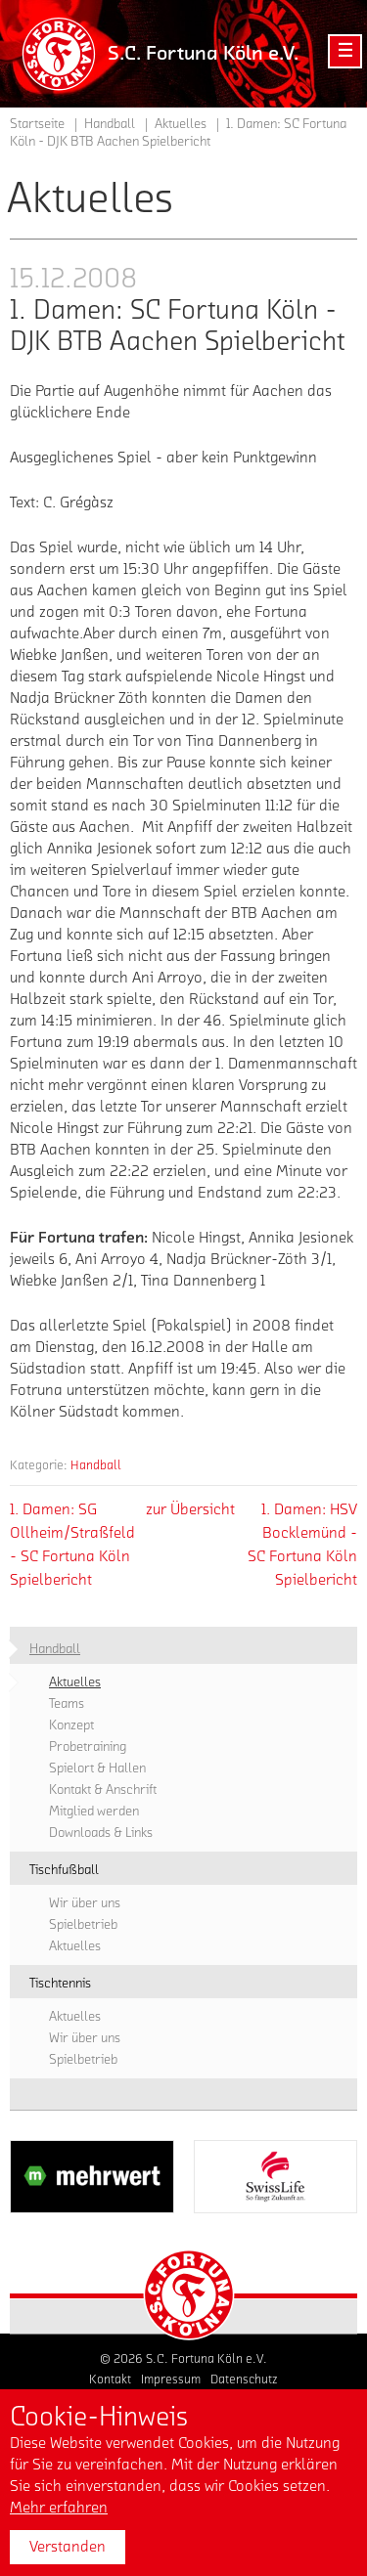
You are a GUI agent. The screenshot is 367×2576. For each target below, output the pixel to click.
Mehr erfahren (59, 2507)
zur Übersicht (190, 1509)
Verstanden (67, 2546)
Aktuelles (180, 124)
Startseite (37, 124)
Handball (95, 1465)
